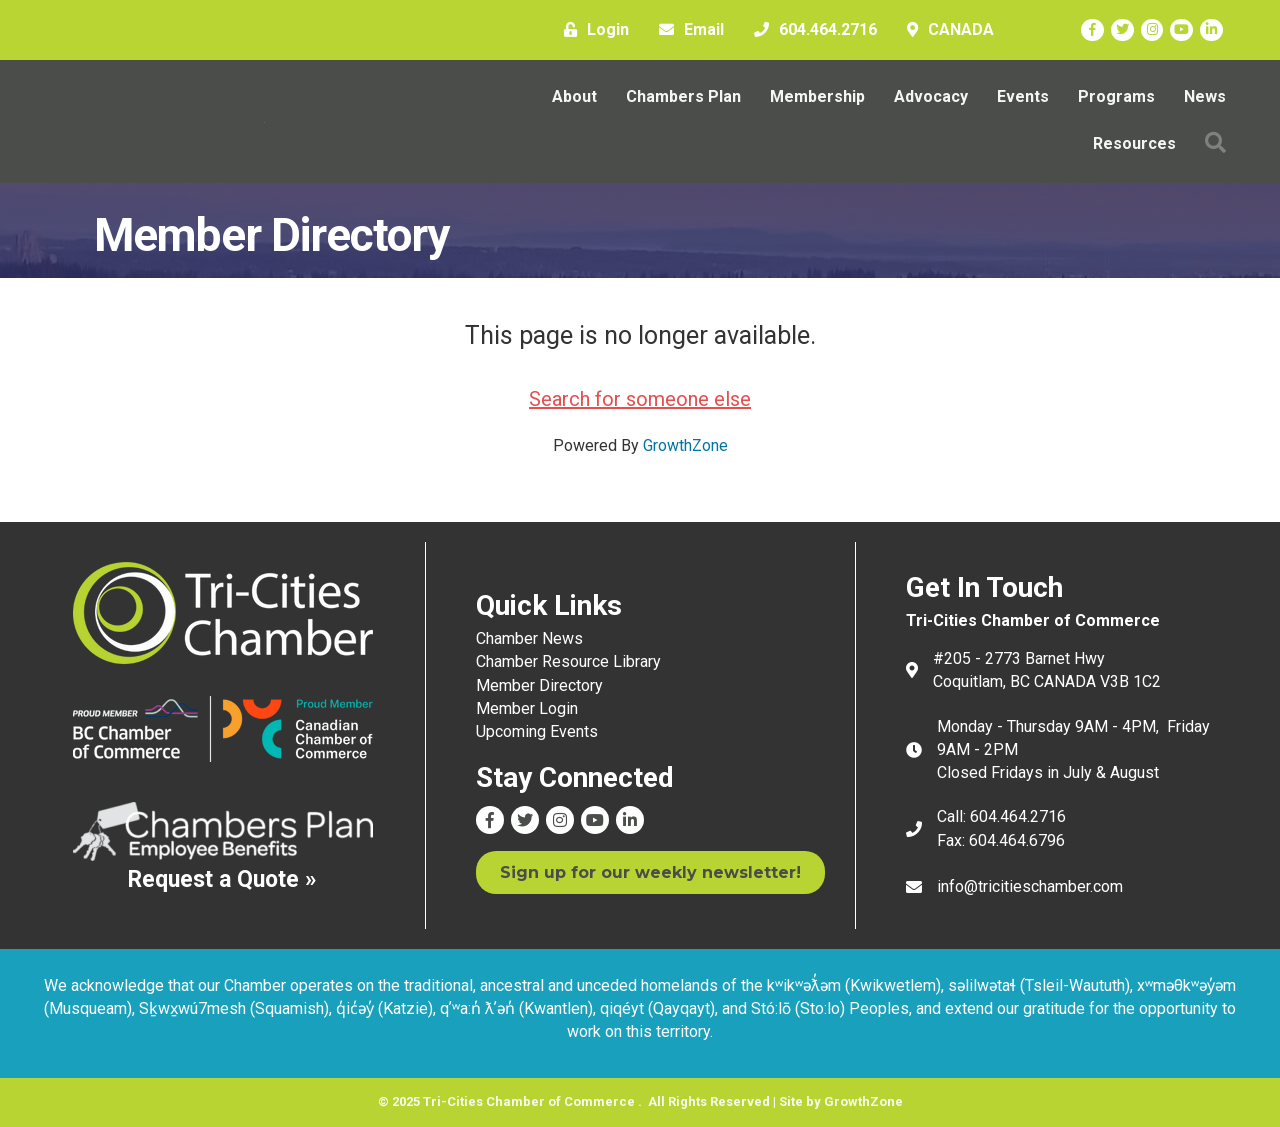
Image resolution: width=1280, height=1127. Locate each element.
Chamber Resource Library (568, 661)
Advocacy (931, 96)
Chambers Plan (683, 96)
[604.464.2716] (810, 30)
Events (1023, 96)
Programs (1116, 96)
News (1205, 96)
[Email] (686, 30)
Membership (817, 96)
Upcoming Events (537, 731)
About (574, 96)
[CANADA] (945, 30)
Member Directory (539, 685)
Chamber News (529, 638)
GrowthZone (685, 445)
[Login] (591, 30)
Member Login (527, 708)
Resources (1134, 143)
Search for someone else (640, 399)
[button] (1215, 143)
